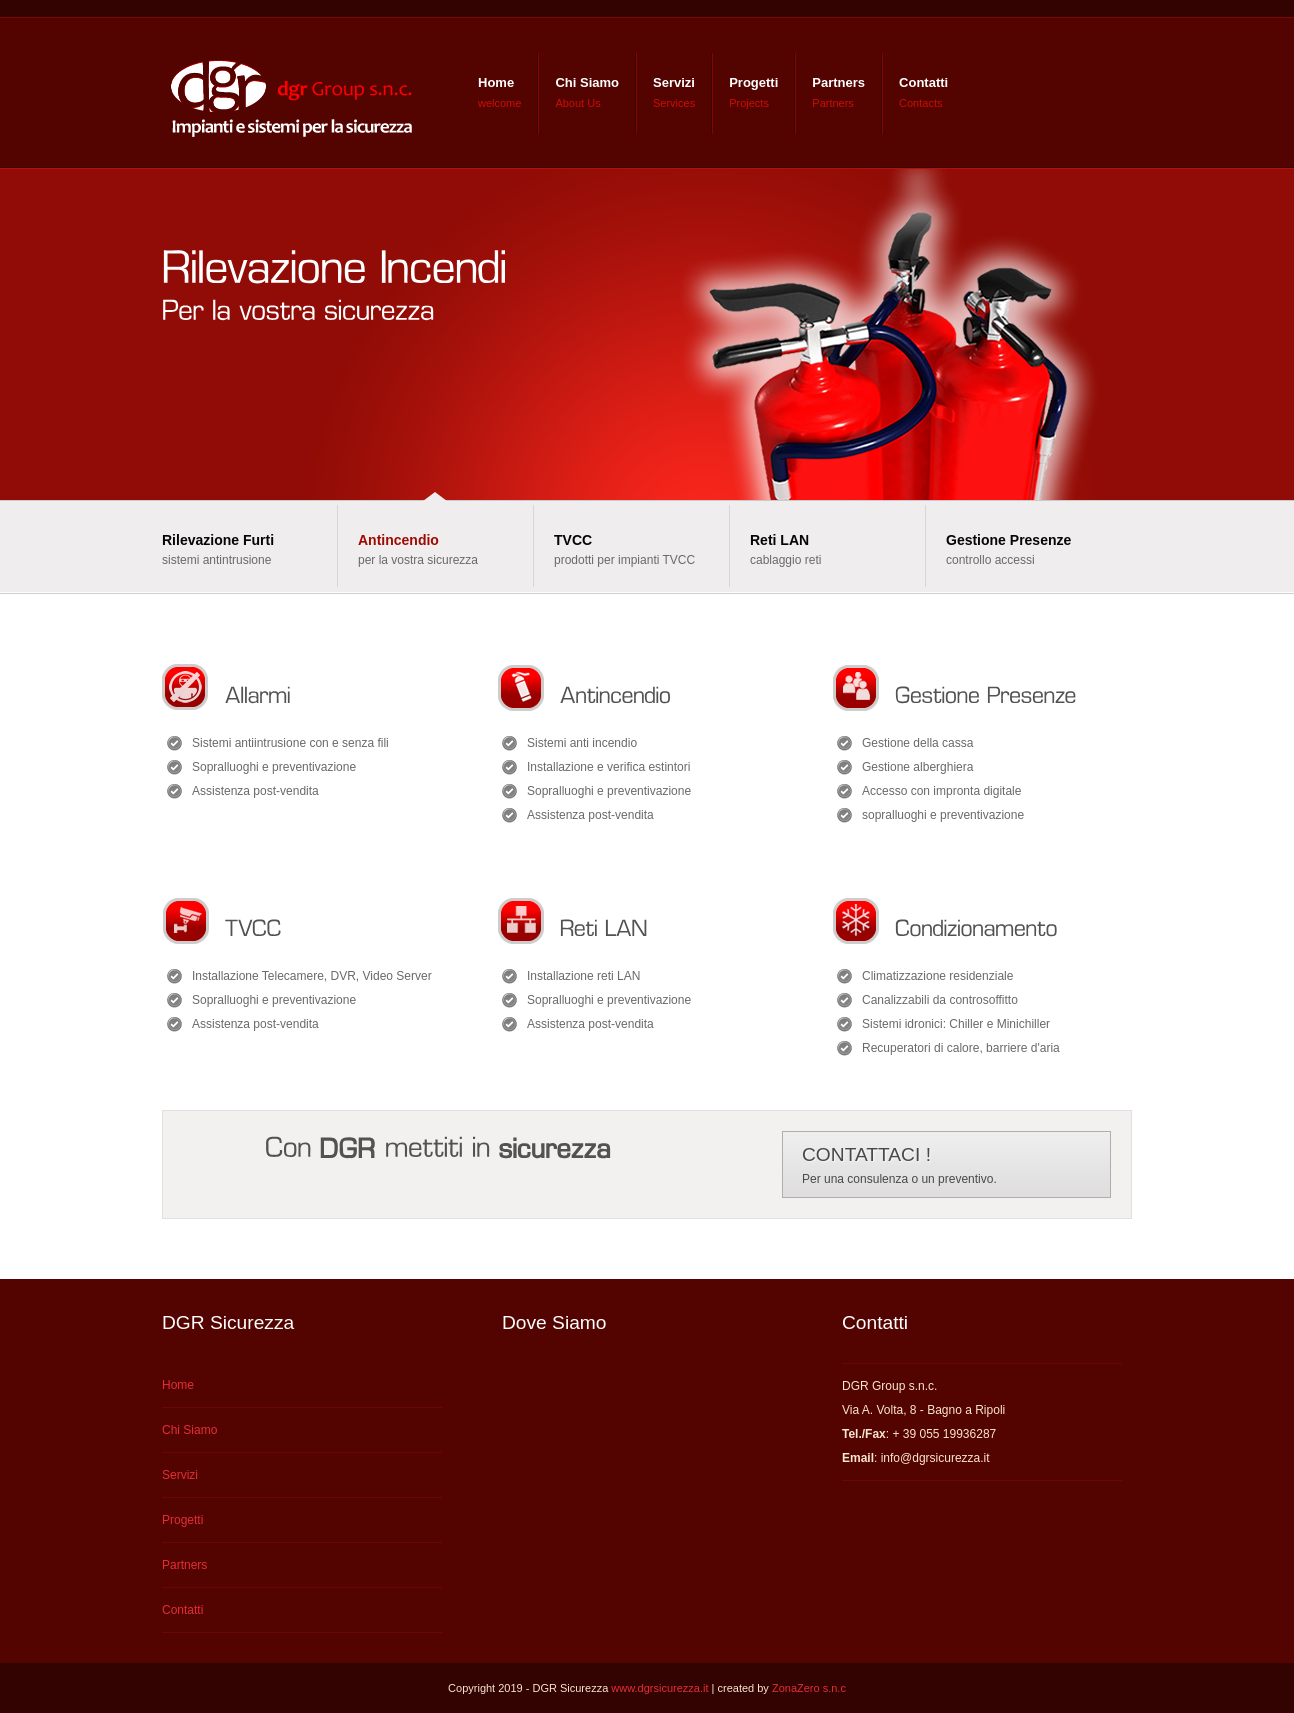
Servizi (674, 82)
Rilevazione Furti (218, 540)
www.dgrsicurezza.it (659, 1688)
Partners (838, 82)
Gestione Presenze (1008, 540)
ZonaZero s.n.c (809, 1688)
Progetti (753, 82)
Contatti (923, 82)
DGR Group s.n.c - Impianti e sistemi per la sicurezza (288, 92)
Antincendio (398, 540)
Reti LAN (779, 540)
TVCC (573, 540)
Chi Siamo (587, 82)
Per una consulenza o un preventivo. (899, 1165)
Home (496, 82)
